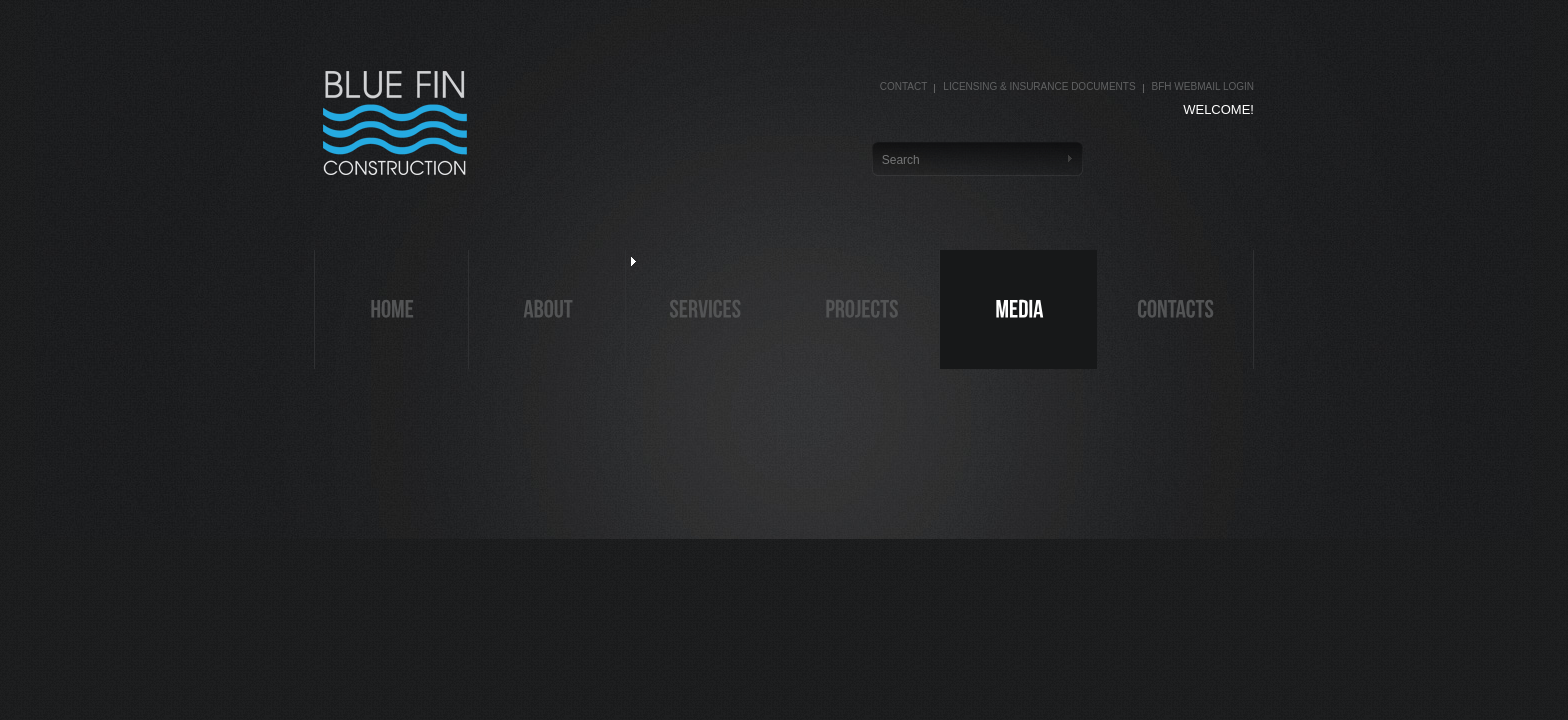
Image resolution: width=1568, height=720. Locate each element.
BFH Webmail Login (1203, 86)
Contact (904, 86)
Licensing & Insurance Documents (1039, 86)
